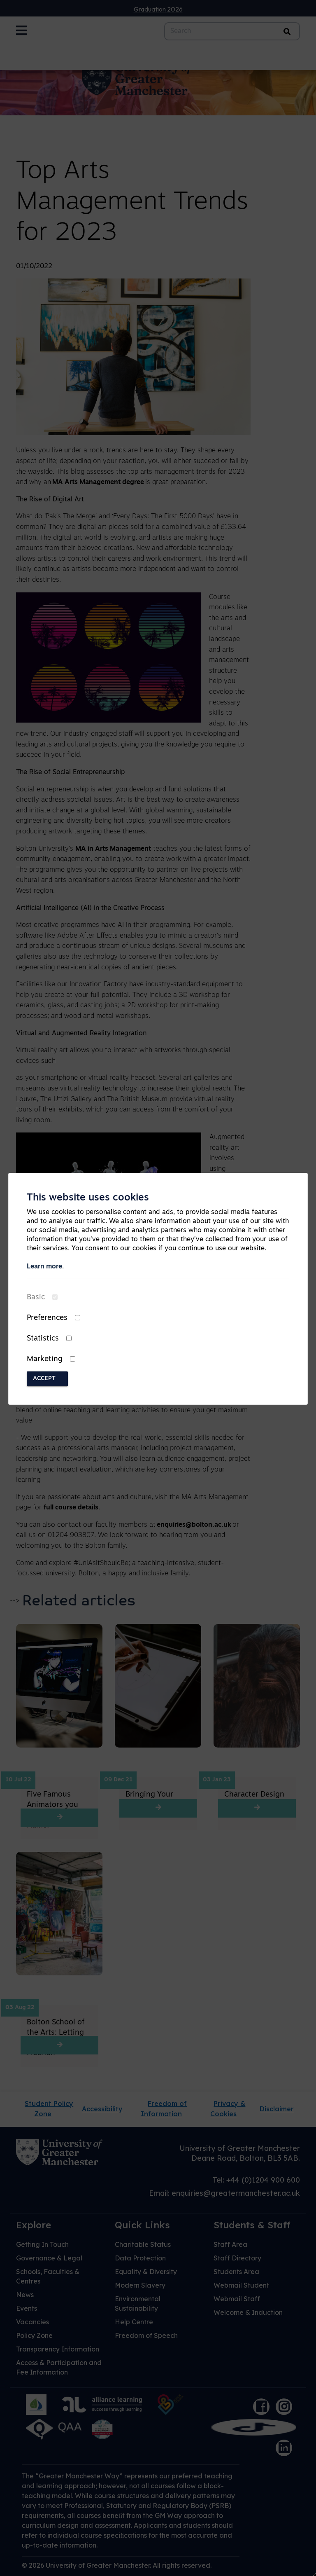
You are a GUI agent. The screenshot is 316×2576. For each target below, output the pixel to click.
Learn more (44, 1266)
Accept (44, 1379)
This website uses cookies (88, 1198)
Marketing (45, 1359)
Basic (36, 1297)
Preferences (47, 1318)
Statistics (43, 1339)
